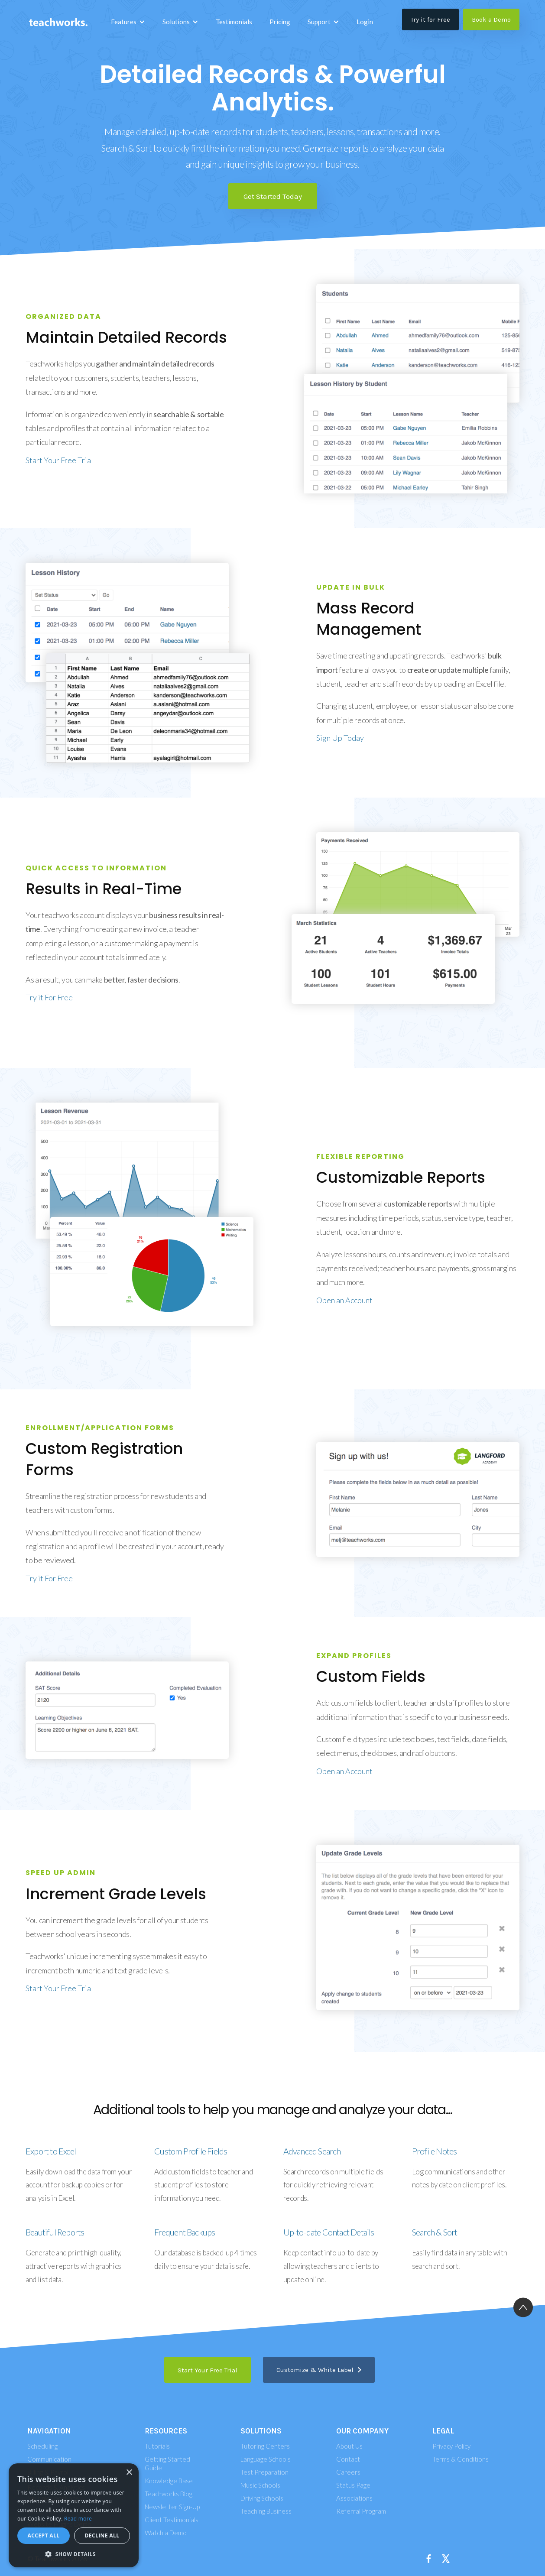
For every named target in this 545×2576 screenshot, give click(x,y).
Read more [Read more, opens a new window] (78, 2518)
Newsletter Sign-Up (172, 2507)
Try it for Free (430, 19)
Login (365, 22)
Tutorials (157, 2446)
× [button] (129, 2472)
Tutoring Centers (265, 2446)
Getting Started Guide (167, 2463)
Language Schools (265, 2459)
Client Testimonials (171, 2520)
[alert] (74, 2515)
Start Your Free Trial (59, 460)
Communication (49, 2459)
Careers (348, 2472)
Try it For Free (49, 997)
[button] (128, 22)
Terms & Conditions (460, 2459)
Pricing (279, 22)
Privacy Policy (451, 2446)
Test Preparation (264, 2472)
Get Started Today (272, 196)
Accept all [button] (44, 2535)
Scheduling (42, 2446)
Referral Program (361, 2511)
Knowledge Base (169, 2481)
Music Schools (260, 2485)
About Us (349, 2446)
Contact (348, 2459)
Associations (354, 2498)
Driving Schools (261, 2498)
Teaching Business (266, 2511)
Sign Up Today (340, 737)
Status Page (353, 2485)
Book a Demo (491, 19)
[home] (58, 22)
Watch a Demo (166, 2533)
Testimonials (234, 22)
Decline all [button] (102, 2535)
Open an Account (344, 1300)
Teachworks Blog (168, 2494)
